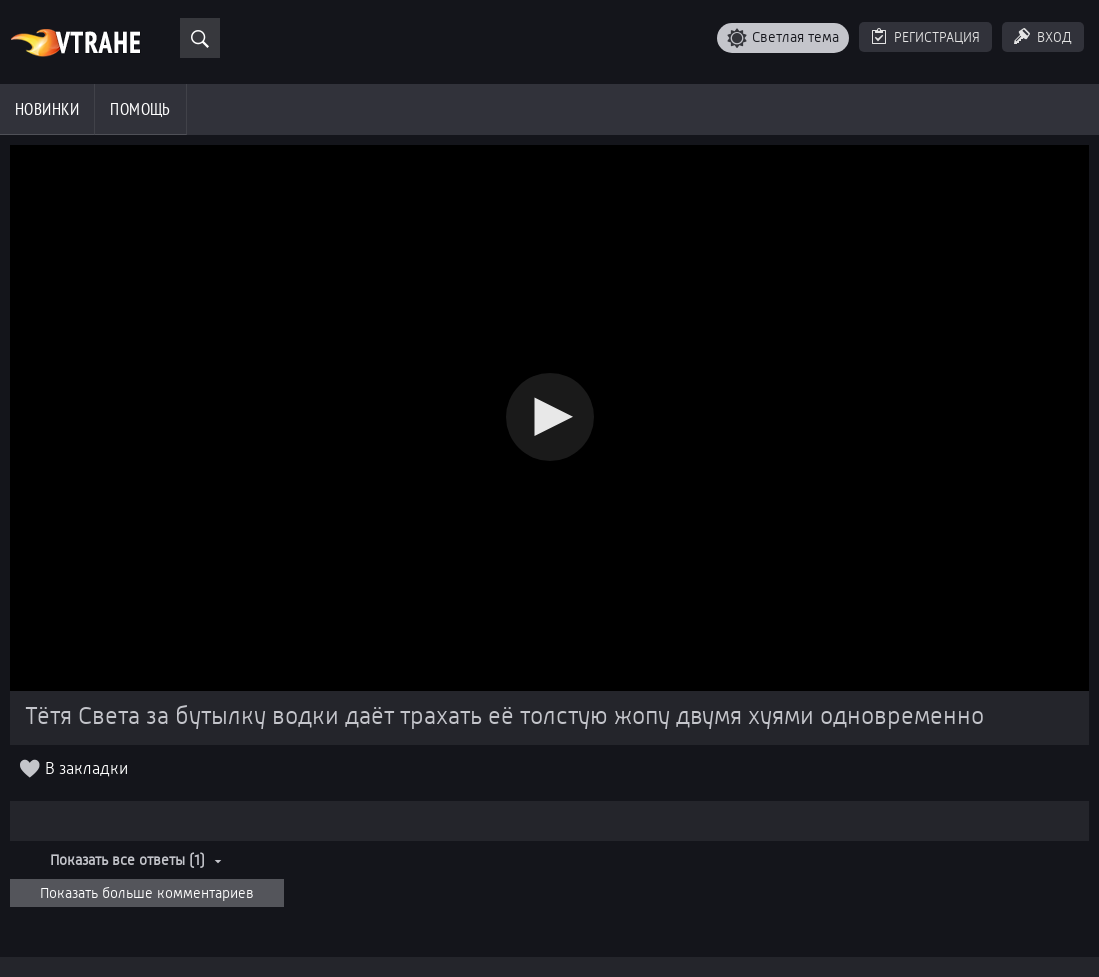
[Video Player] (549, 418)
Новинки (47, 109)
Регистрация (937, 37)
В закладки (86, 769)
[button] (550, 417)
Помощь (140, 109)
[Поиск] (200, 38)
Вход (1054, 37)
